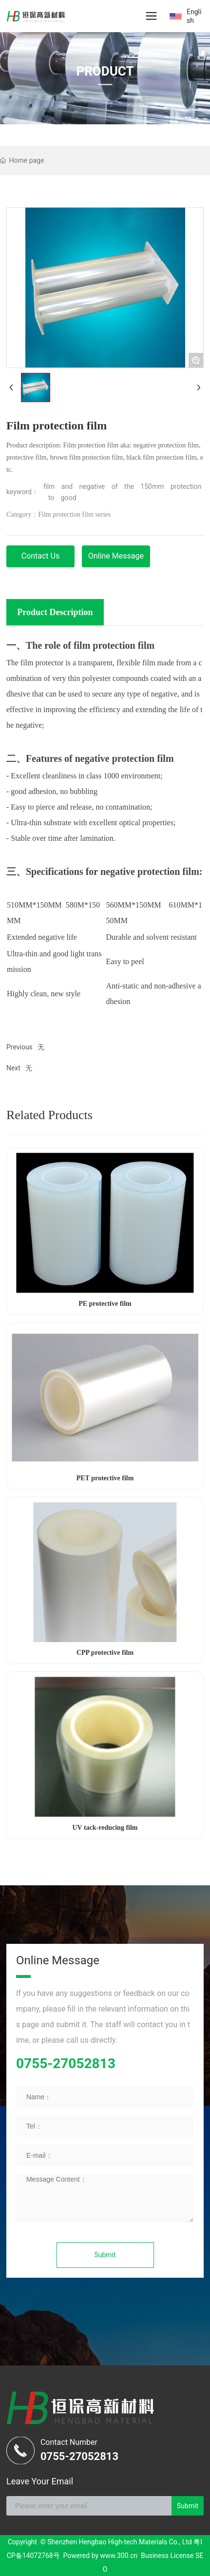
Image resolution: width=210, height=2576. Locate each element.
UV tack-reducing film (104, 1827)
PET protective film (105, 1478)
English (194, 16)
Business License (167, 2555)
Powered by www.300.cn (100, 2555)
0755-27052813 (65, 2063)
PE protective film (105, 1303)
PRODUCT (105, 71)
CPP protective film (105, 1652)
